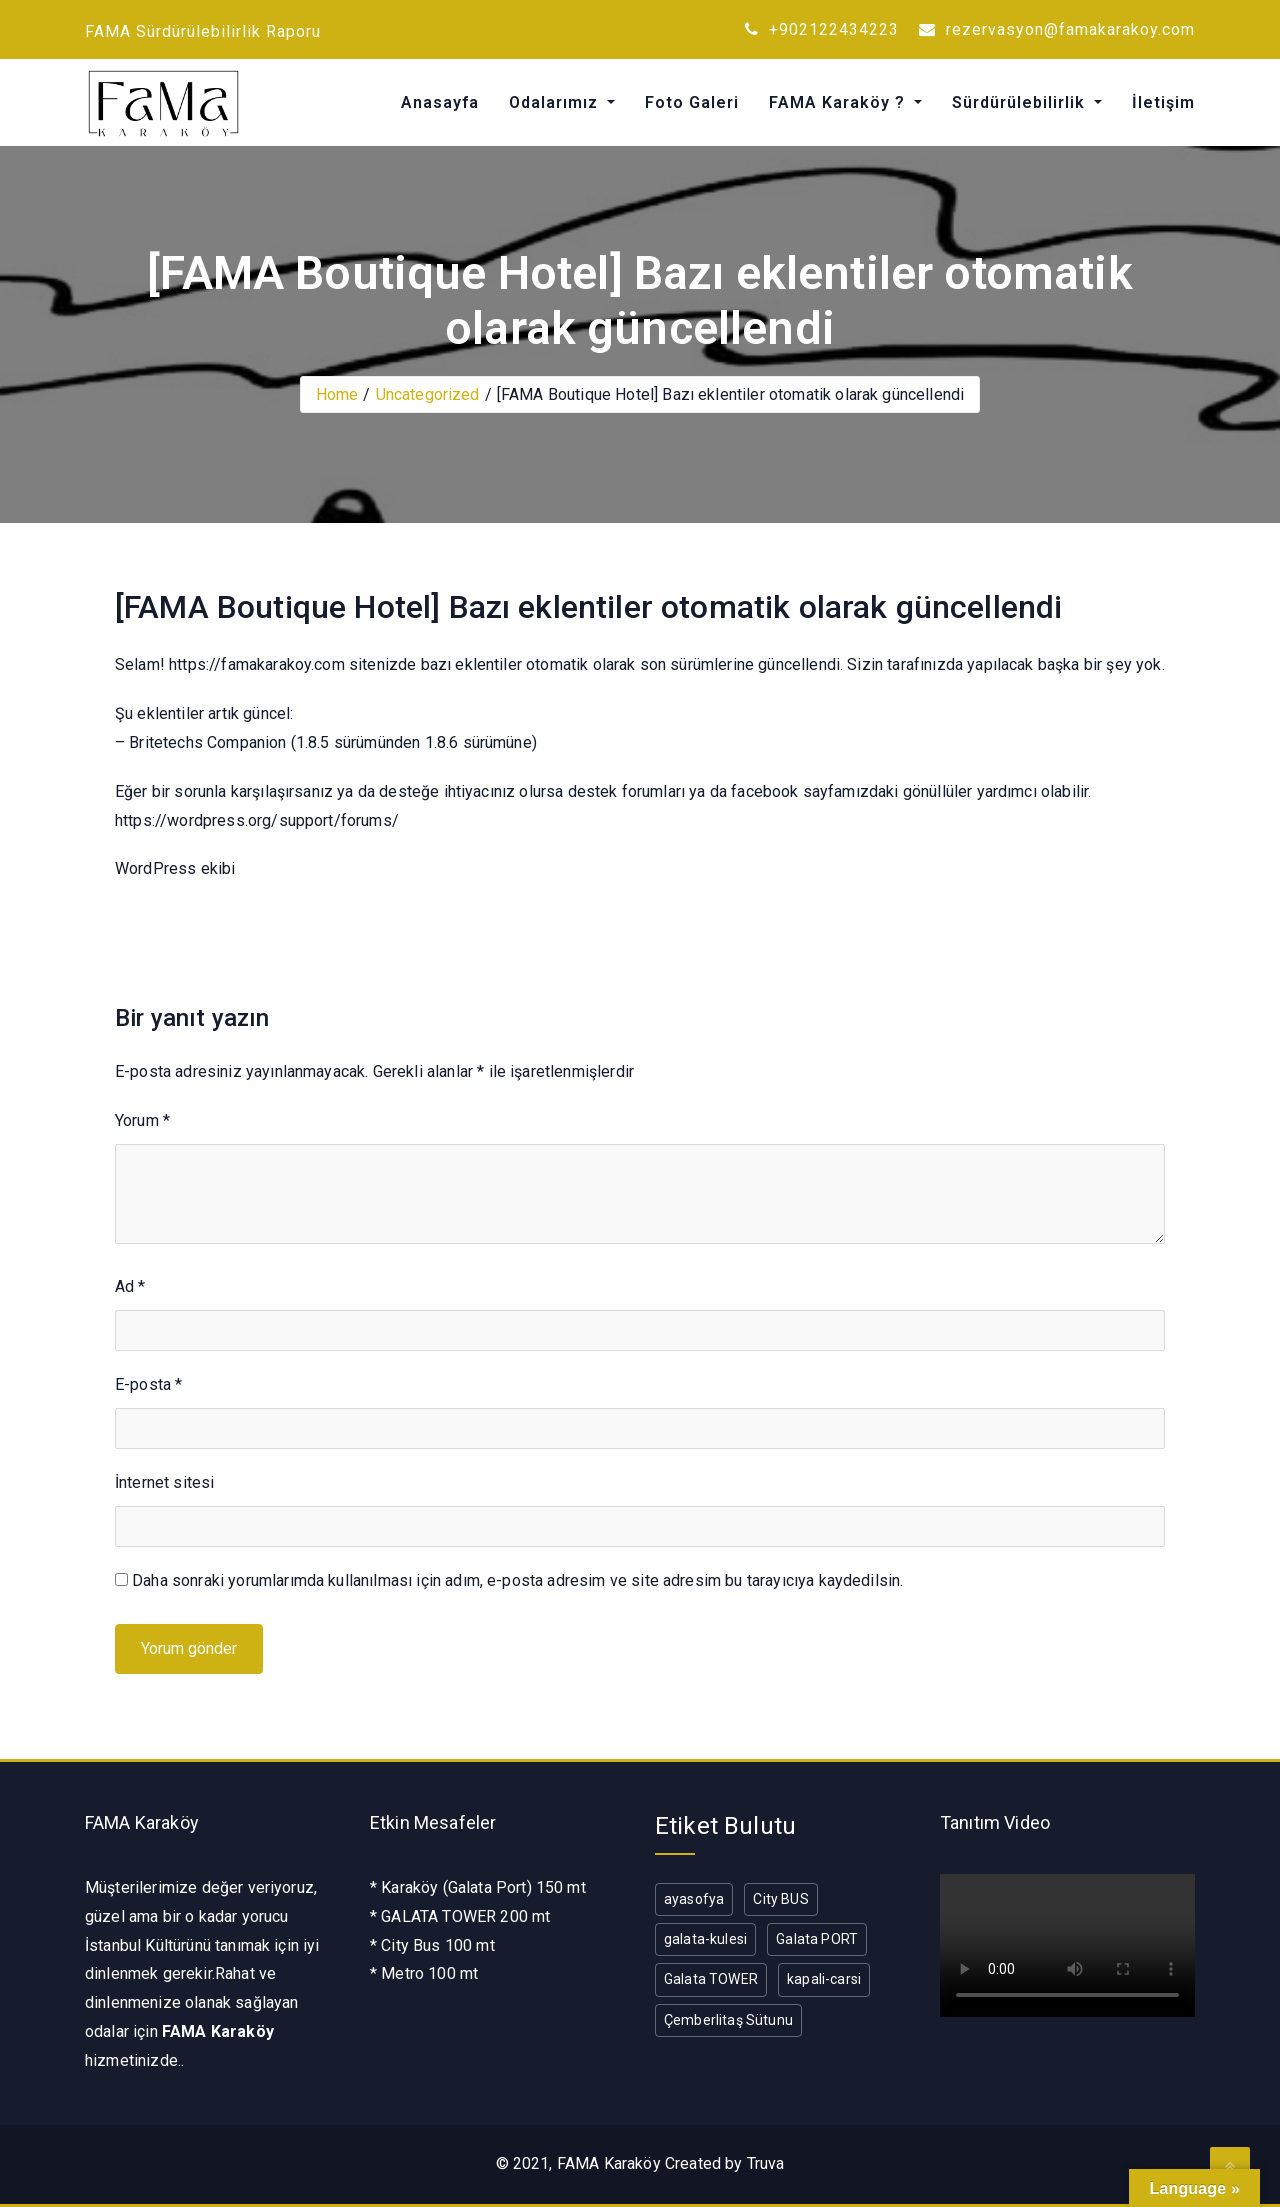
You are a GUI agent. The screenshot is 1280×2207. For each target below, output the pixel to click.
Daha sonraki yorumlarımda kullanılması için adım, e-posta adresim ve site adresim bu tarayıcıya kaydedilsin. (517, 1580)
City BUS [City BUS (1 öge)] (780, 1899)
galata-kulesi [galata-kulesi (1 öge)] (705, 1939)
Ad (130, 1286)
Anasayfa (440, 102)
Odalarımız (556, 102)
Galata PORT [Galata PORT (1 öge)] (817, 1939)
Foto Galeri (692, 102)
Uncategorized (428, 394)
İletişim (1163, 102)
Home (337, 394)
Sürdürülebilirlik (1021, 102)
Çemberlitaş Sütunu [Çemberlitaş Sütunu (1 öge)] (728, 2020)
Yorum (142, 1120)
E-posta (148, 1384)
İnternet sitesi (164, 1482)
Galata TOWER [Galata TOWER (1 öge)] (711, 1979)
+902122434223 (822, 29)
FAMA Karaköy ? (839, 102)
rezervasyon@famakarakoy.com (1057, 29)
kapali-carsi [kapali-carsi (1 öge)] (824, 1979)
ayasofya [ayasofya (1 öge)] (694, 1899)
